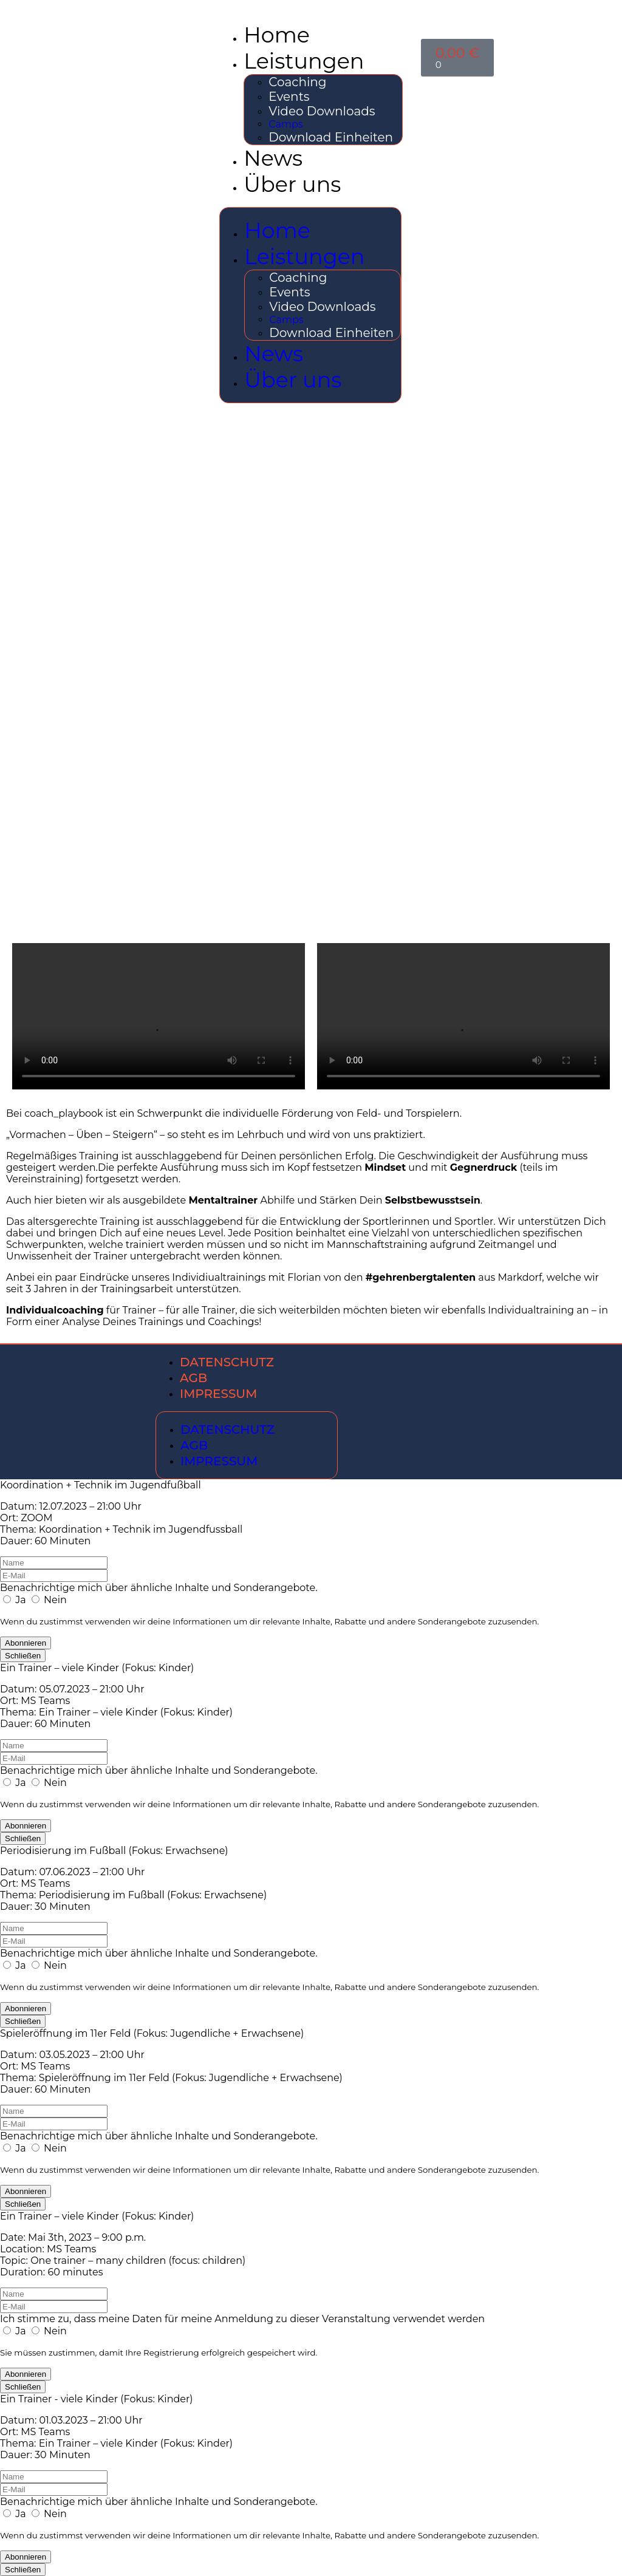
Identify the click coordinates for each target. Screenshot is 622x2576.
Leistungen (304, 61)
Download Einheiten (330, 137)
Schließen (23, 1655)
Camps (285, 124)
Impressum (218, 1393)
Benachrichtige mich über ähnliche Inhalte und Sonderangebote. (159, 1587)
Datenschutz (227, 1362)
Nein (49, 1600)
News (273, 158)
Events (288, 96)
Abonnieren (25, 1642)
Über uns (292, 184)
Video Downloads (321, 111)
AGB (193, 1378)
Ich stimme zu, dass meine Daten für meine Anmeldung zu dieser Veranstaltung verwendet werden (242, 2319)
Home (277, 35)
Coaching (297, 82)
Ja (16, 1600)
